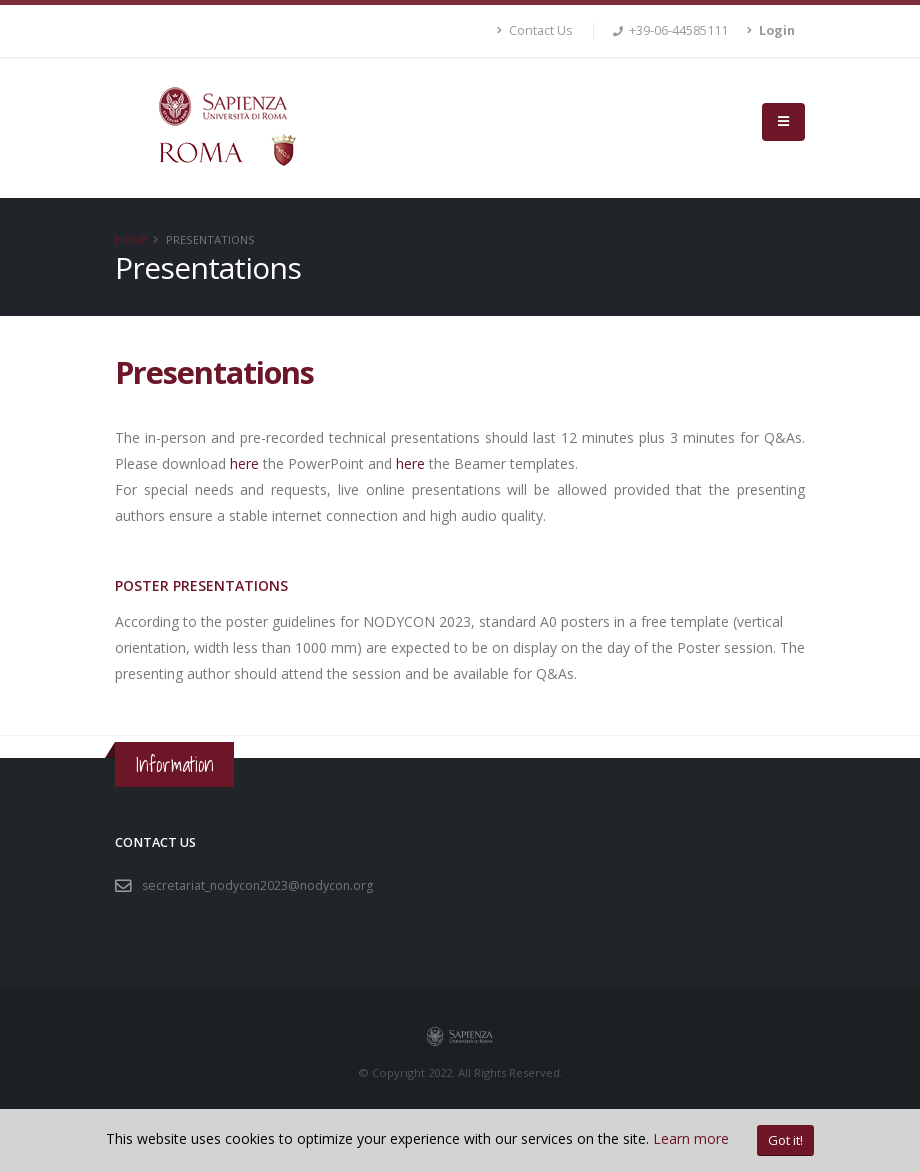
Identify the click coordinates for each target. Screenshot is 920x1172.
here (244, 463)
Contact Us (535, 30)
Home (131, 239)
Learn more (691, 1138)
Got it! (785, 1140)
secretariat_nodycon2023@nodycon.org (260, 885)
